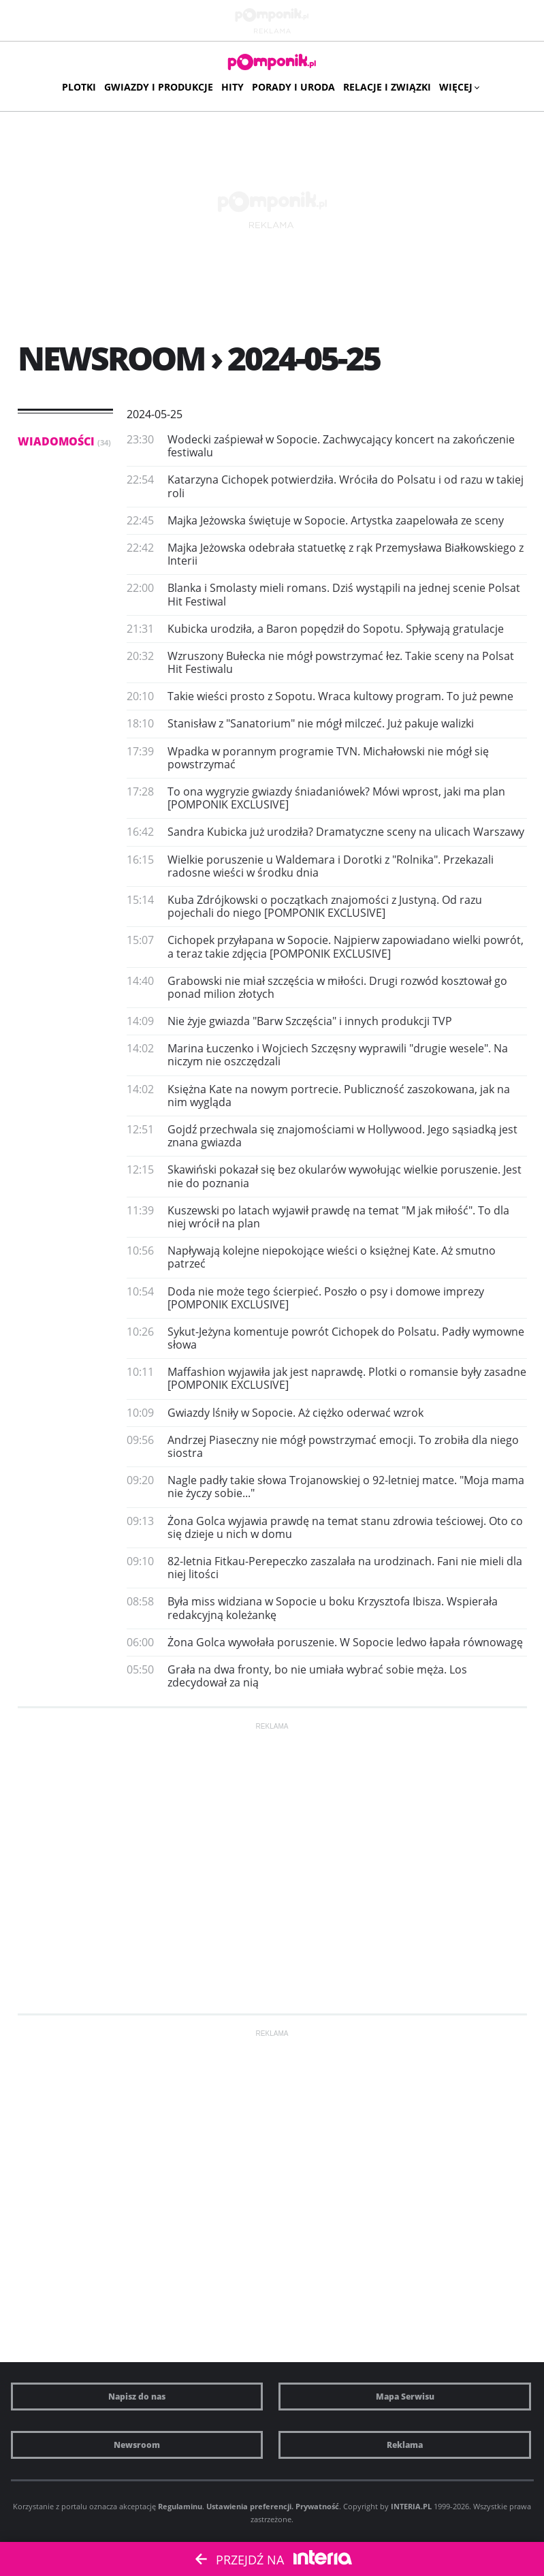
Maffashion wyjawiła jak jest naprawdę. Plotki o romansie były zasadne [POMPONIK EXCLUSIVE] (346, 1378)
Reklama (405, 2445)
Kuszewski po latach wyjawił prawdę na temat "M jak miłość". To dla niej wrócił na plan (338, 1217)
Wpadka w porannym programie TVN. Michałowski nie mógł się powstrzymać (328, 758)
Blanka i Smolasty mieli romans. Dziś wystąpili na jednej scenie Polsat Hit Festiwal (343, 594)
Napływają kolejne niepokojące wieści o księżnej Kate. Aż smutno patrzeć (331, 1257)
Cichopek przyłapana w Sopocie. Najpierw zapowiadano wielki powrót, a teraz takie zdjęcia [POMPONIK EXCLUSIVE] (345, 946)
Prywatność (317, 2506)
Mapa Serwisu (405, 2396)
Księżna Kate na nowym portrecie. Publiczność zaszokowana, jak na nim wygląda (338, 1096)
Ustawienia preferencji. (249, 2506)
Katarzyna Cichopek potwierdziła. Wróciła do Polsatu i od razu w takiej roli (345, 486)
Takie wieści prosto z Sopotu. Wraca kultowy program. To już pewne (340, 696)
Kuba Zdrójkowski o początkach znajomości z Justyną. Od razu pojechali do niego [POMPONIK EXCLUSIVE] (324, 906)
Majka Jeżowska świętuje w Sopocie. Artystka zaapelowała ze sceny (335, 520)
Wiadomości (64, 441)
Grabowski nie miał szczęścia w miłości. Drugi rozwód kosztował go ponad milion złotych (337, 987)
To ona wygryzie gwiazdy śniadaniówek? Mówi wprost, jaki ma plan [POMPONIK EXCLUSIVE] (336, 798)
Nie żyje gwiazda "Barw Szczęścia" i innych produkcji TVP (309, 1021)
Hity (232, 86)
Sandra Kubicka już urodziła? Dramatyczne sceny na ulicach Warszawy (345, 831)
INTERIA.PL (411, 2506)
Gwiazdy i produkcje (158, 86)
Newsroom (137, 2445)
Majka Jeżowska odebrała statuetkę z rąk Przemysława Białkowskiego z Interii (345, 554)
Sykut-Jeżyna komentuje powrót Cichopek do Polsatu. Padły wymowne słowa (345, 1338)
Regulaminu (180, 2506)
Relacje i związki (387, 86)
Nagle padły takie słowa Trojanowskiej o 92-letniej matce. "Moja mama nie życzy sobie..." (345, 1487)
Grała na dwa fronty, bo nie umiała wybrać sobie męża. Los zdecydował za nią (317, 1676)
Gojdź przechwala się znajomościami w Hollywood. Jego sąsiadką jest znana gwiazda (342, 1136)
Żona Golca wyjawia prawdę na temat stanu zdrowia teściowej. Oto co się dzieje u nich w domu (345, 1527)
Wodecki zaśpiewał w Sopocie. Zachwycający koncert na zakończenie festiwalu (341, 446)
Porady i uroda (293, 86)
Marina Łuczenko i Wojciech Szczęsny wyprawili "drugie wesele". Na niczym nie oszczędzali (337, 1055)
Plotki (79, 86)
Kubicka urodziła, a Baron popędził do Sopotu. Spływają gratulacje (335, 628)
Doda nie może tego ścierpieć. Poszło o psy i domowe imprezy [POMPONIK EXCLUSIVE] (325, 1298)
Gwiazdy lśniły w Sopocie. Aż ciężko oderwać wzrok (295, 1412)
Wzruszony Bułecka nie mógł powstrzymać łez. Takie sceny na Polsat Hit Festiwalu (340, 662)
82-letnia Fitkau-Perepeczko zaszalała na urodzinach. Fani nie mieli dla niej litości (344, 1568)
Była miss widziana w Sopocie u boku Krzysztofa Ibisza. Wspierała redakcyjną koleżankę (332, 1608)
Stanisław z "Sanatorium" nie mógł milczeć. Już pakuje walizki (320, 723)
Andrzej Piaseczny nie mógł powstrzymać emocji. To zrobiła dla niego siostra (343, 1446)
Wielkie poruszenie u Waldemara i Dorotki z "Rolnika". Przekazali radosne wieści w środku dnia (330, 866)
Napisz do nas (136, 2396)
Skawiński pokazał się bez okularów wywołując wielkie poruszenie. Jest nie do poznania (344, 1176)
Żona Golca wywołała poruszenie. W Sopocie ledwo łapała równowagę (345, 1642)
